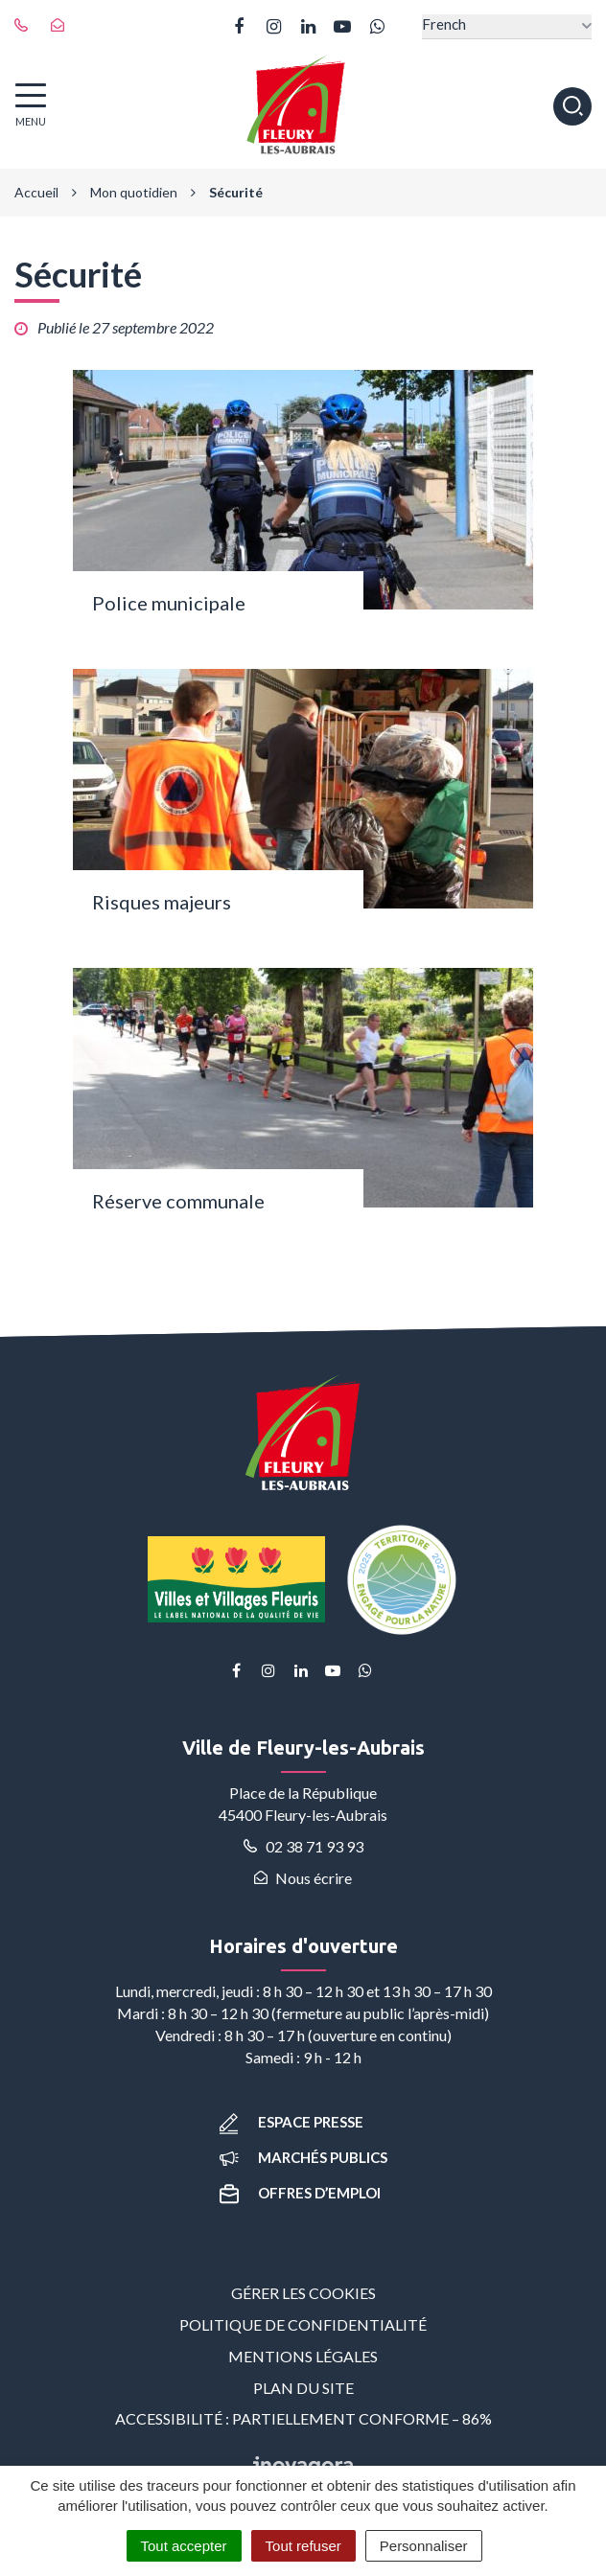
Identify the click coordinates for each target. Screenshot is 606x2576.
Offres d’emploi (300, 2192)
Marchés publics (303, 2157)
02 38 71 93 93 (303, 1846)
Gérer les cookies (303, 2293)
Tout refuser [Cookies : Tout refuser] (303, 2546)
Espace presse (291, 2121)
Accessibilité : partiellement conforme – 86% (303, 2418)
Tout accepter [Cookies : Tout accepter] (184, 2546)
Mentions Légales (303, 2356)
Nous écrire (303, 1878)
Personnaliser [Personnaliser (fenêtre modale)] (424, 2546)
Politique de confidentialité (303, 2324)
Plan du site (303, 2388)
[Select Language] (507, 26)
